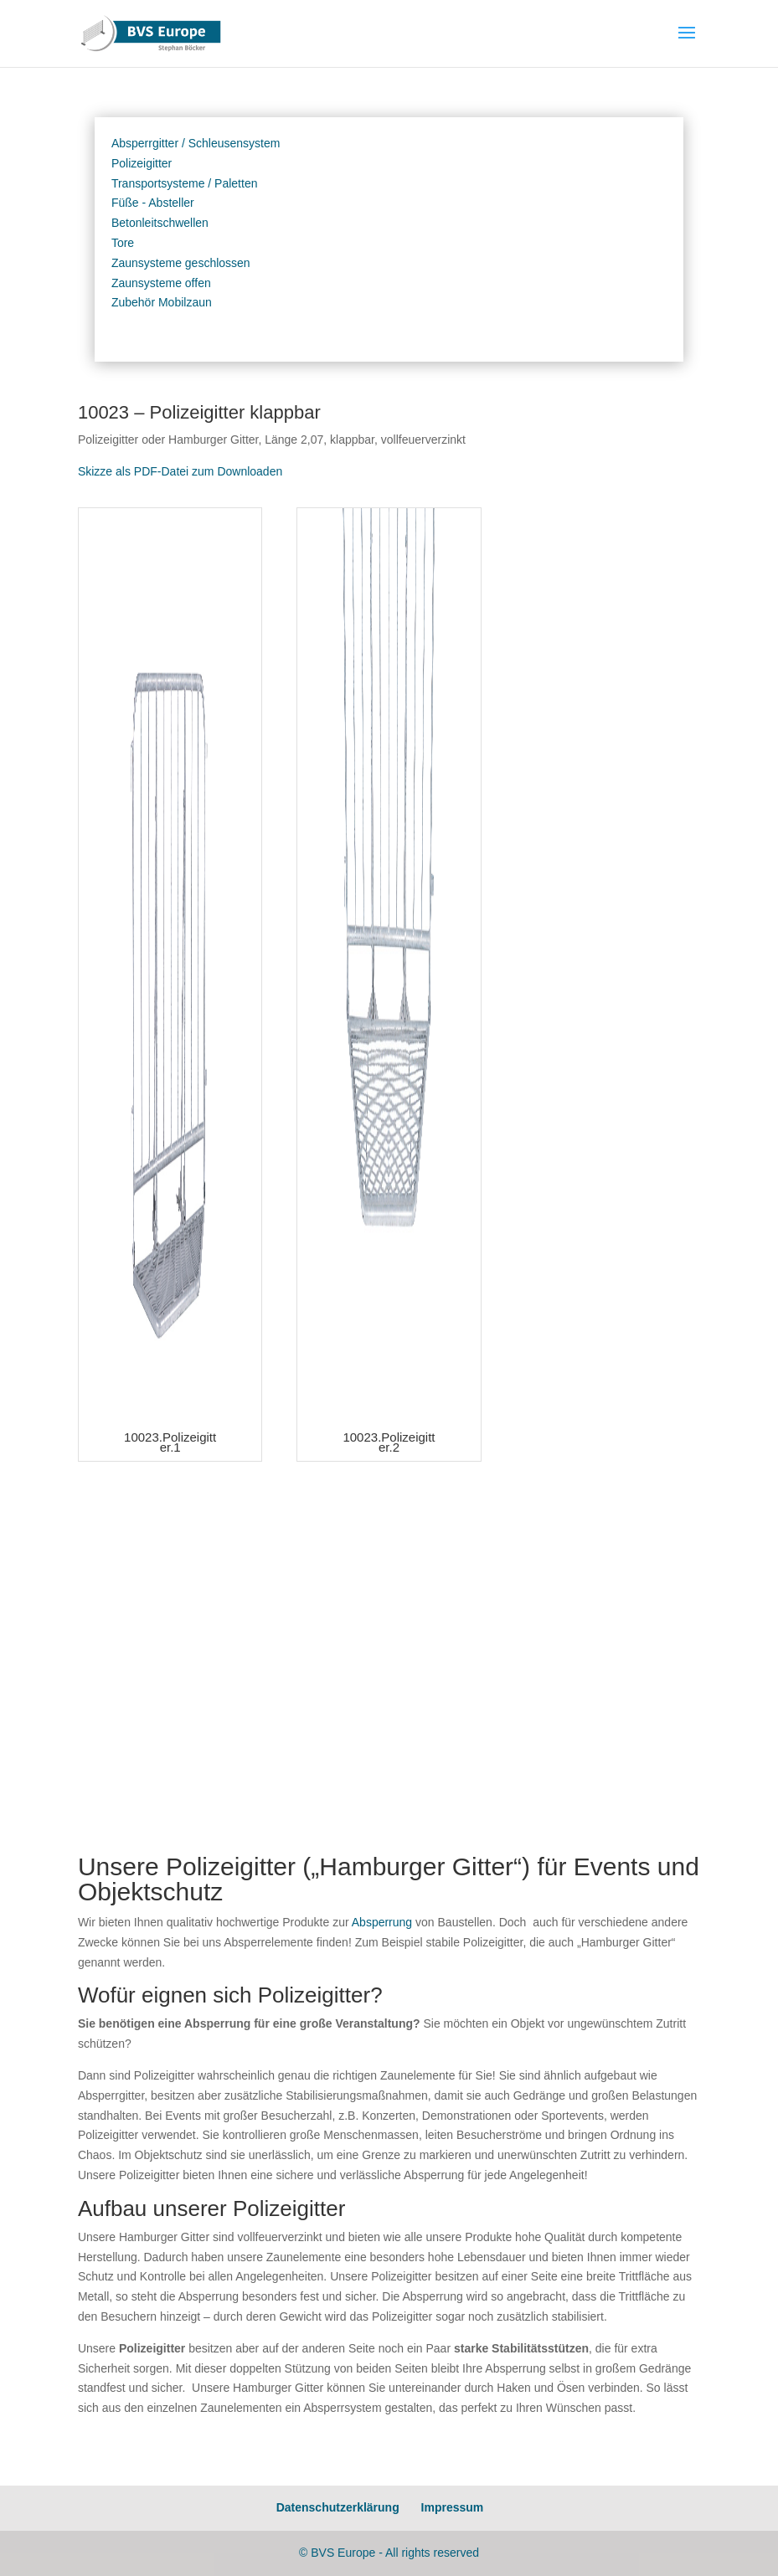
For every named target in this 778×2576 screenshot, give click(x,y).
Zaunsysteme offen (161, 283)
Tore (122, 242)
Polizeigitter (141, 163)
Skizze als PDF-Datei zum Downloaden (180, 471)
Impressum (452, 2507)
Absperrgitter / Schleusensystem (196, 143)
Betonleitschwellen (160, 222)
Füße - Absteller (152, 202)
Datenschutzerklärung (337, 2507)
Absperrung (382, 1922)
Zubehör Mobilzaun (161, 302)
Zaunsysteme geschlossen (180, 263)
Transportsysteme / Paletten (184, 183)
